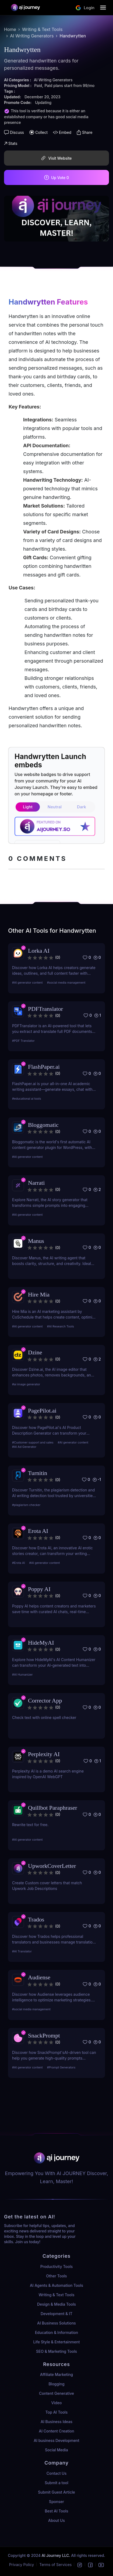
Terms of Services (55, 2564)
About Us (56, 2520)
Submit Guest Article (56, 2492)
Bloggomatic (43, 1124)
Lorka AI (39, 950)
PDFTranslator (45, 1008)
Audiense (39, 1977)
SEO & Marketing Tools (56, 2351)
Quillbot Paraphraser (52, 1807)
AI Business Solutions (56, 2323)
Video (56, 2402)
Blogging (56, 2384)
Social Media (56, 2450)
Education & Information (56, 2332)
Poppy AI (39, 1589)
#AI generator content (27, 982)
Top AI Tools (56, 2412)
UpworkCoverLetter (52, 1865)
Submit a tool (56, 2482)
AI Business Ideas (56, 2421)
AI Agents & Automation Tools (56, 2285)
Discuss (14, 132)
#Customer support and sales (32, 1442)
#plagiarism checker (26, 1505)
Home (10, 29)
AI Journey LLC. (56, 2555)
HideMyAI (41, 1642)
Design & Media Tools (56, 2304)
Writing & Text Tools (42, 29)
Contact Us (56, 2473)
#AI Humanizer (22, 1674)
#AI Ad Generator (24, 1447)
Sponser (56, 2501)
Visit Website (56, 157)
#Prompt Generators (61, 2067)
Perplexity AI (44, 1754)
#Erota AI (18, 1563)
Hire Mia (39, 1294)
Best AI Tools (56, 2511)
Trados (36, 1919)
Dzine (35, 1352)
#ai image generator (26, 1384)
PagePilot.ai (42, 1410)
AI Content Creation (56, 2431)
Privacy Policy (21, 2564)
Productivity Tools (56, 2266)
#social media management (66, 982)
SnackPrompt (44, 2035)
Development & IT (56, 2313)
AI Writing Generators (32, 36)
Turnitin (37, 1473)
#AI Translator (22, 1951)
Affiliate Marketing (56, 2374)
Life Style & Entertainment (56, 2342)
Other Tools (56, 2276)
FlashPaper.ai (44, 1066)
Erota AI (38, 1531)
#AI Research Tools (60, 1326)
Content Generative (56, 2393)
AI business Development (56, 2440)
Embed (62, 132)
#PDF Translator (23, 1041)
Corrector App (45, 1700)
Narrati (36, 1182)
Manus (36, 1241)
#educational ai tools (26, 1098)
